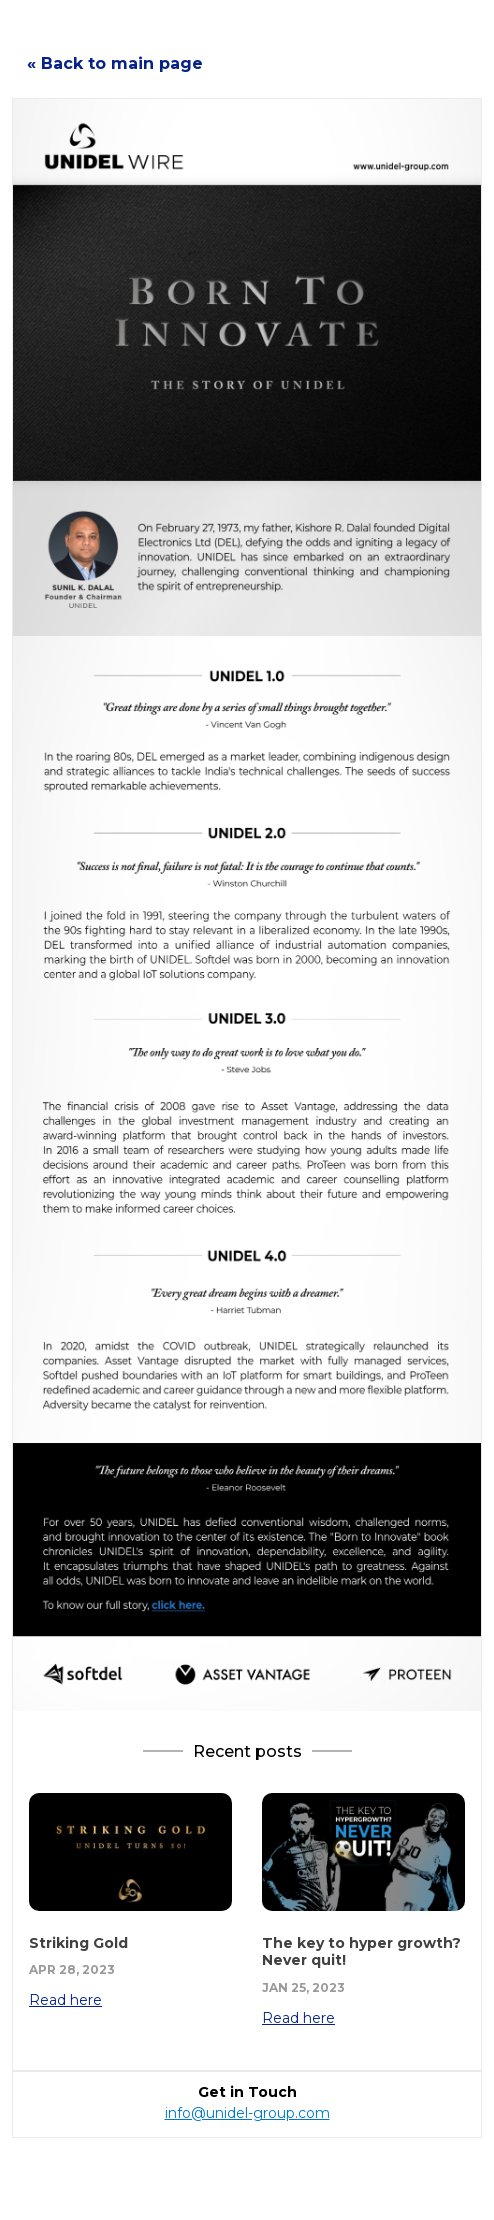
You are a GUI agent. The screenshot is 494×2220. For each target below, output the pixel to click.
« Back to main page (115, 63)
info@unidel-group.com (247, 2113)
